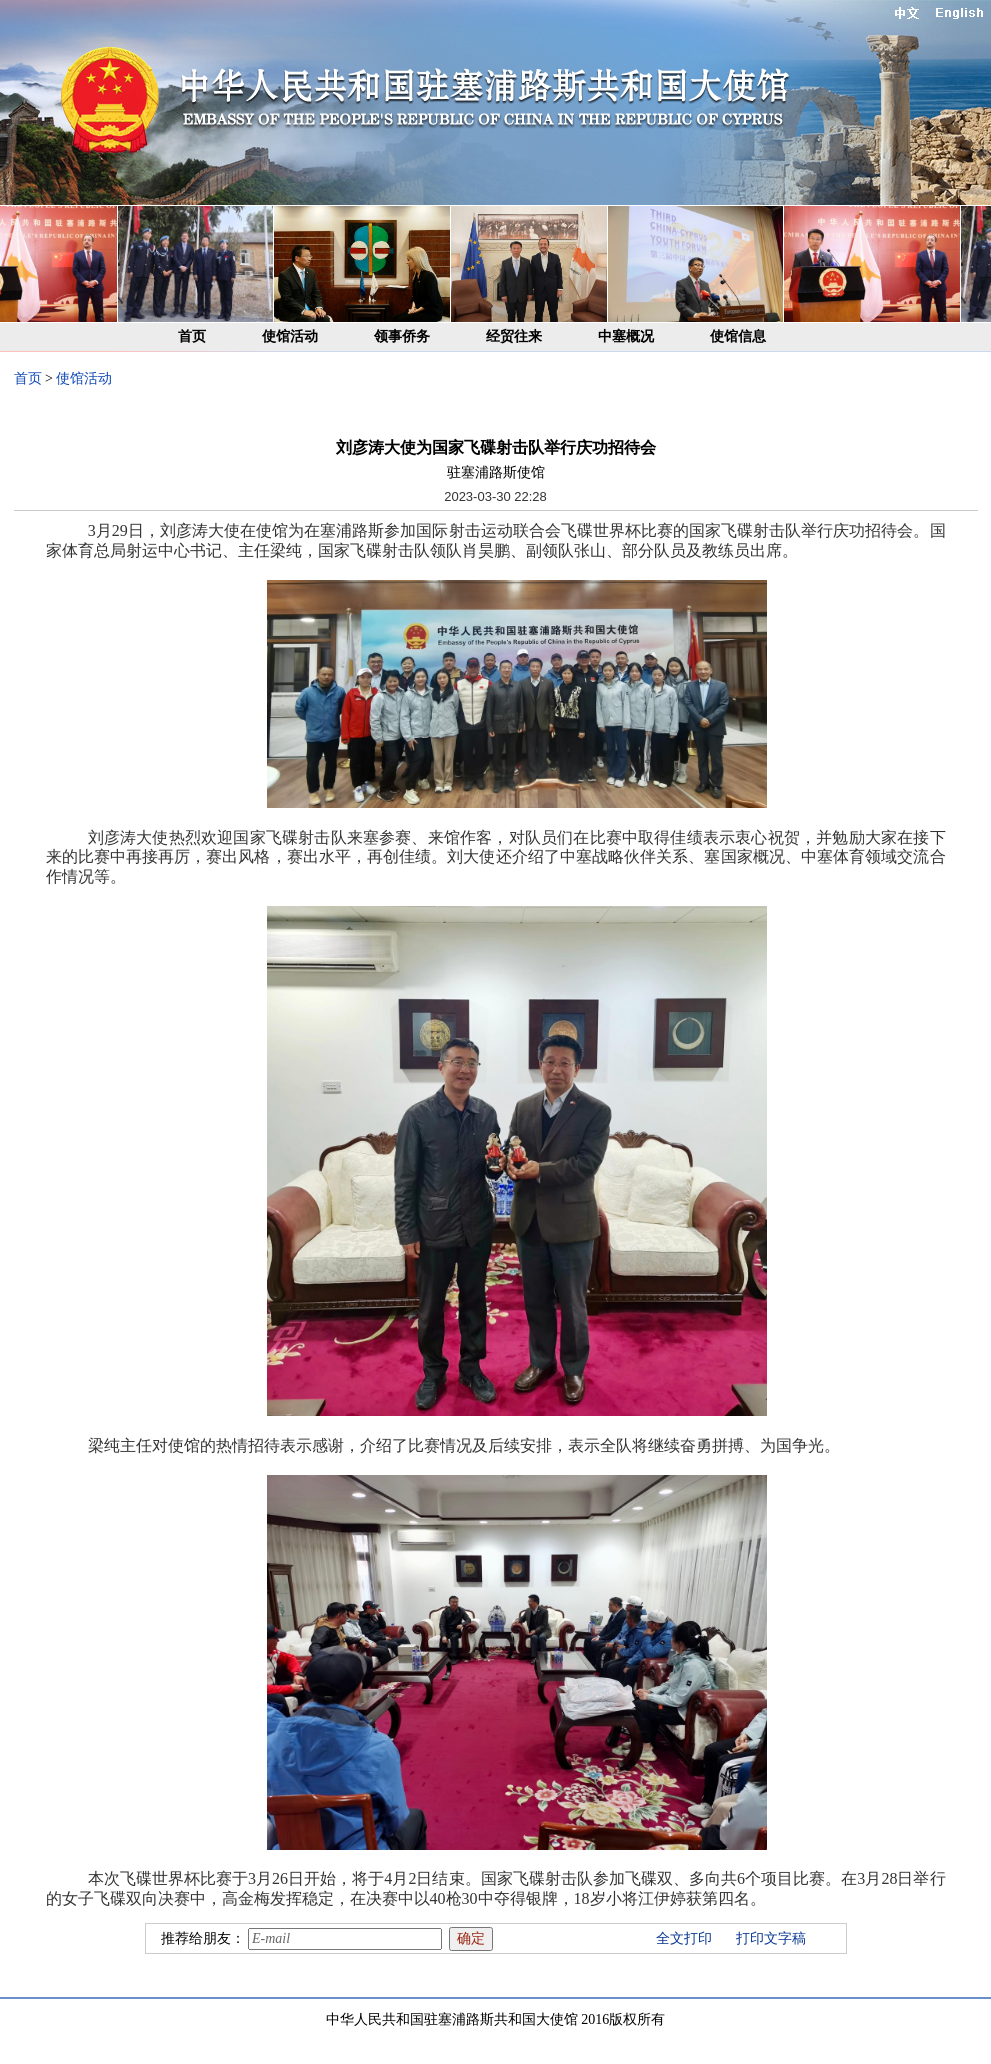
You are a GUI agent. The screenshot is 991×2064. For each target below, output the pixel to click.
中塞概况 (626, 336)
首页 (192, 336)
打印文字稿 (771, 1938)
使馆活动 (290, 336)
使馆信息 (738, 336)
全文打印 (684, 1938)
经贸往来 (514, 336)
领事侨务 (402, 336)
